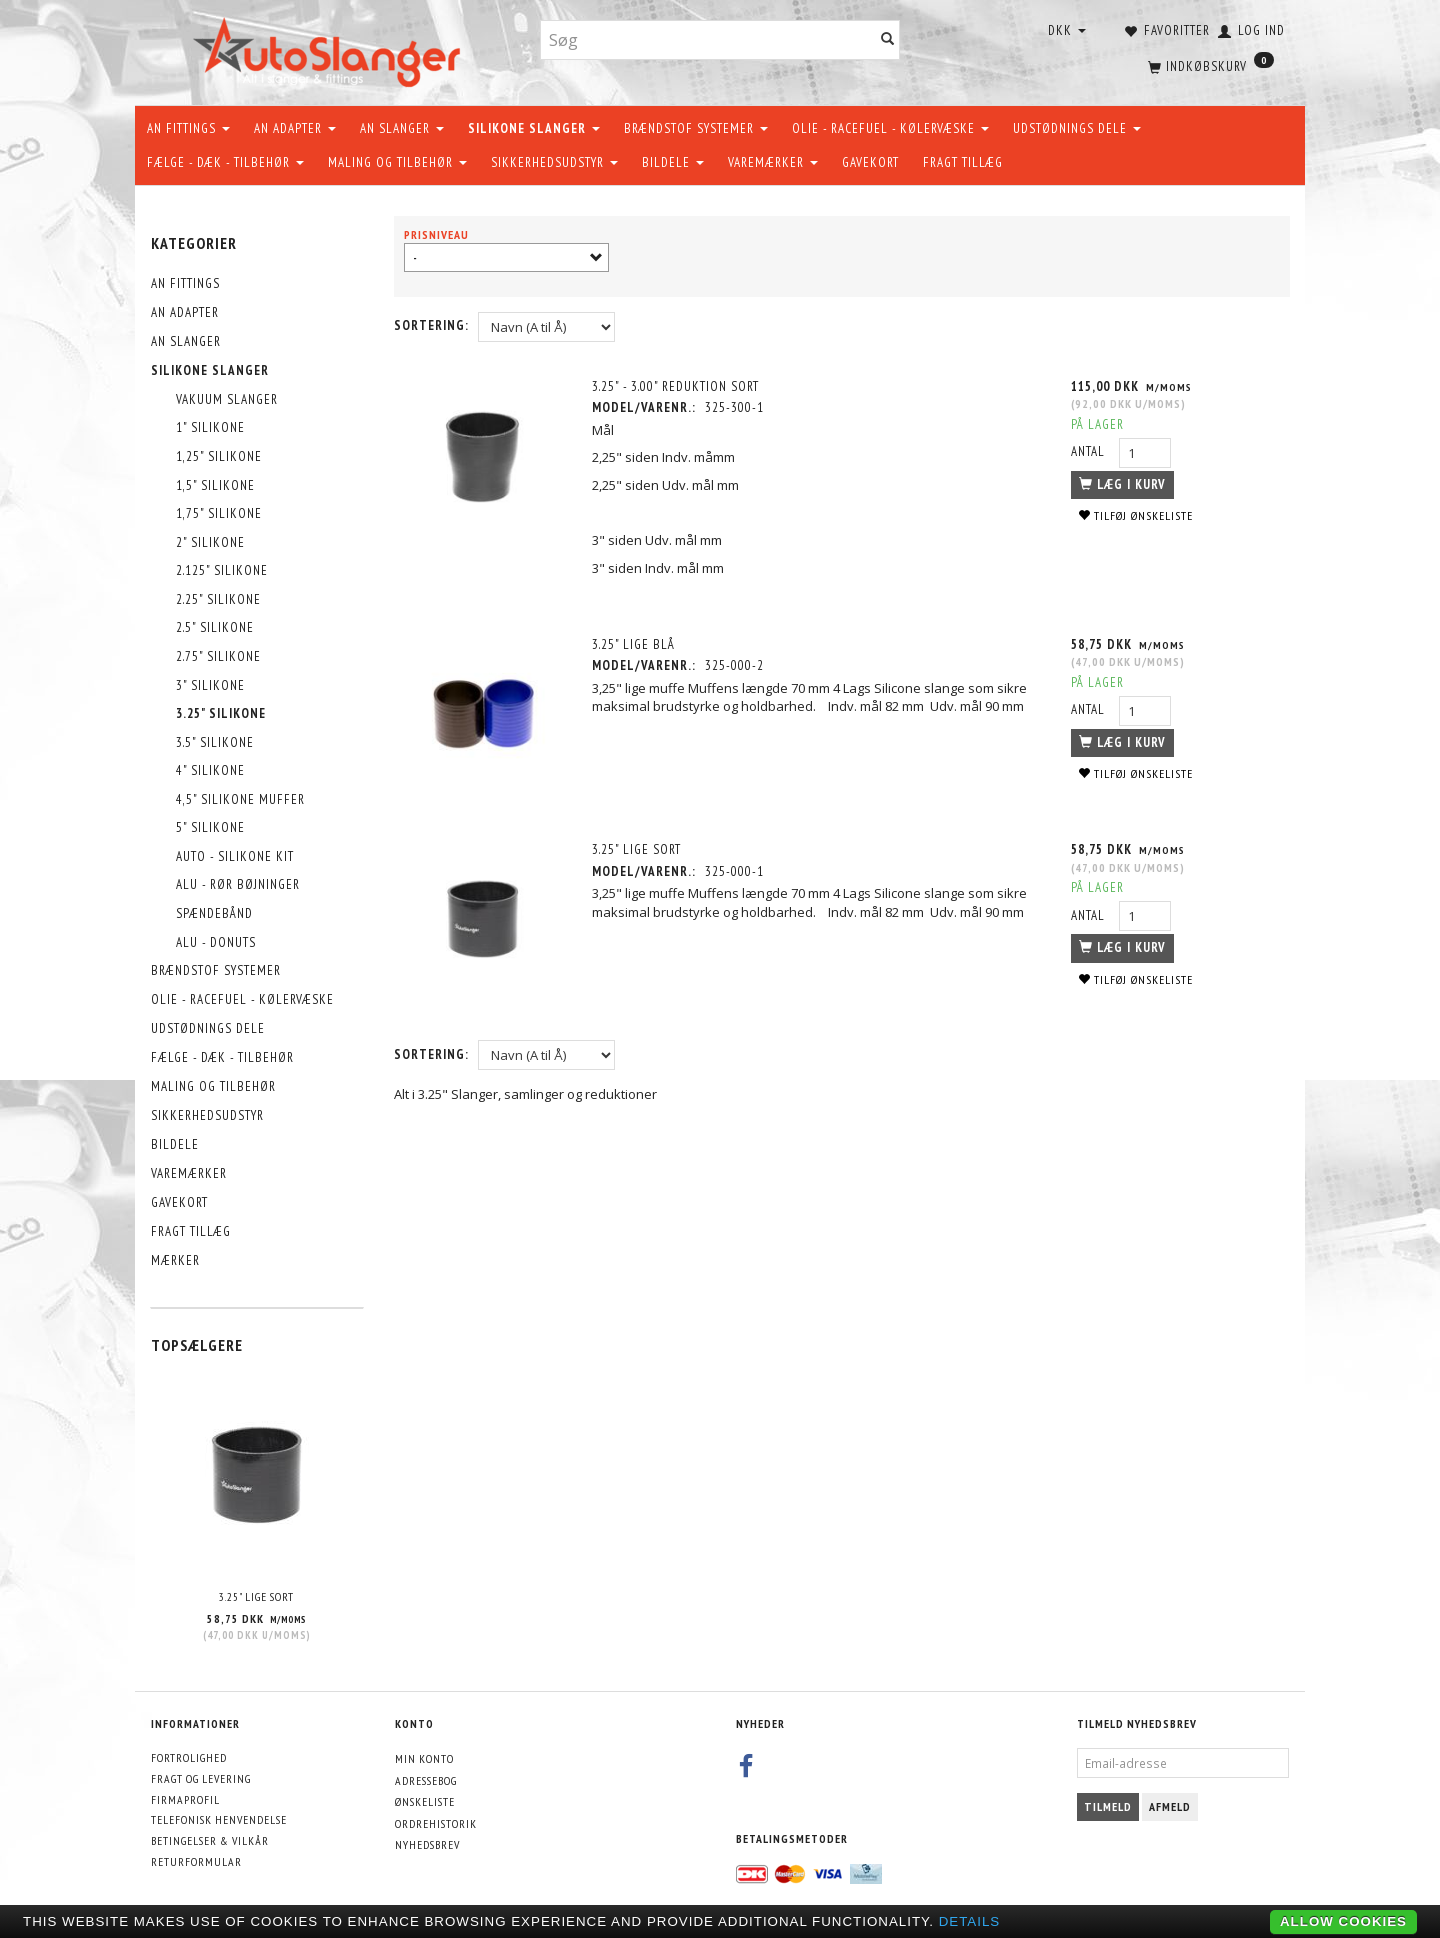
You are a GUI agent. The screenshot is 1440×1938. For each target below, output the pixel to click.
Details (970, 1921)
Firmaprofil (185, 1799)
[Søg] (888, 40)
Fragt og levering (201, 1778)
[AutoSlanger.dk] (330, 48)
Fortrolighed (189, 1757)
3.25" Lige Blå (634, 644)
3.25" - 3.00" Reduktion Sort (676, 386)
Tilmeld (1108, 1806)
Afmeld (1170, 1806)
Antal (1090, 451)
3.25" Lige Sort (256, 1596)
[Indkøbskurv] (1209, 65)
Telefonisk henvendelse (219, 1819)
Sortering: (431, 325)
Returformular (196, 1861)
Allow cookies (1343, 1921)
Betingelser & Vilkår (210, 1840)
